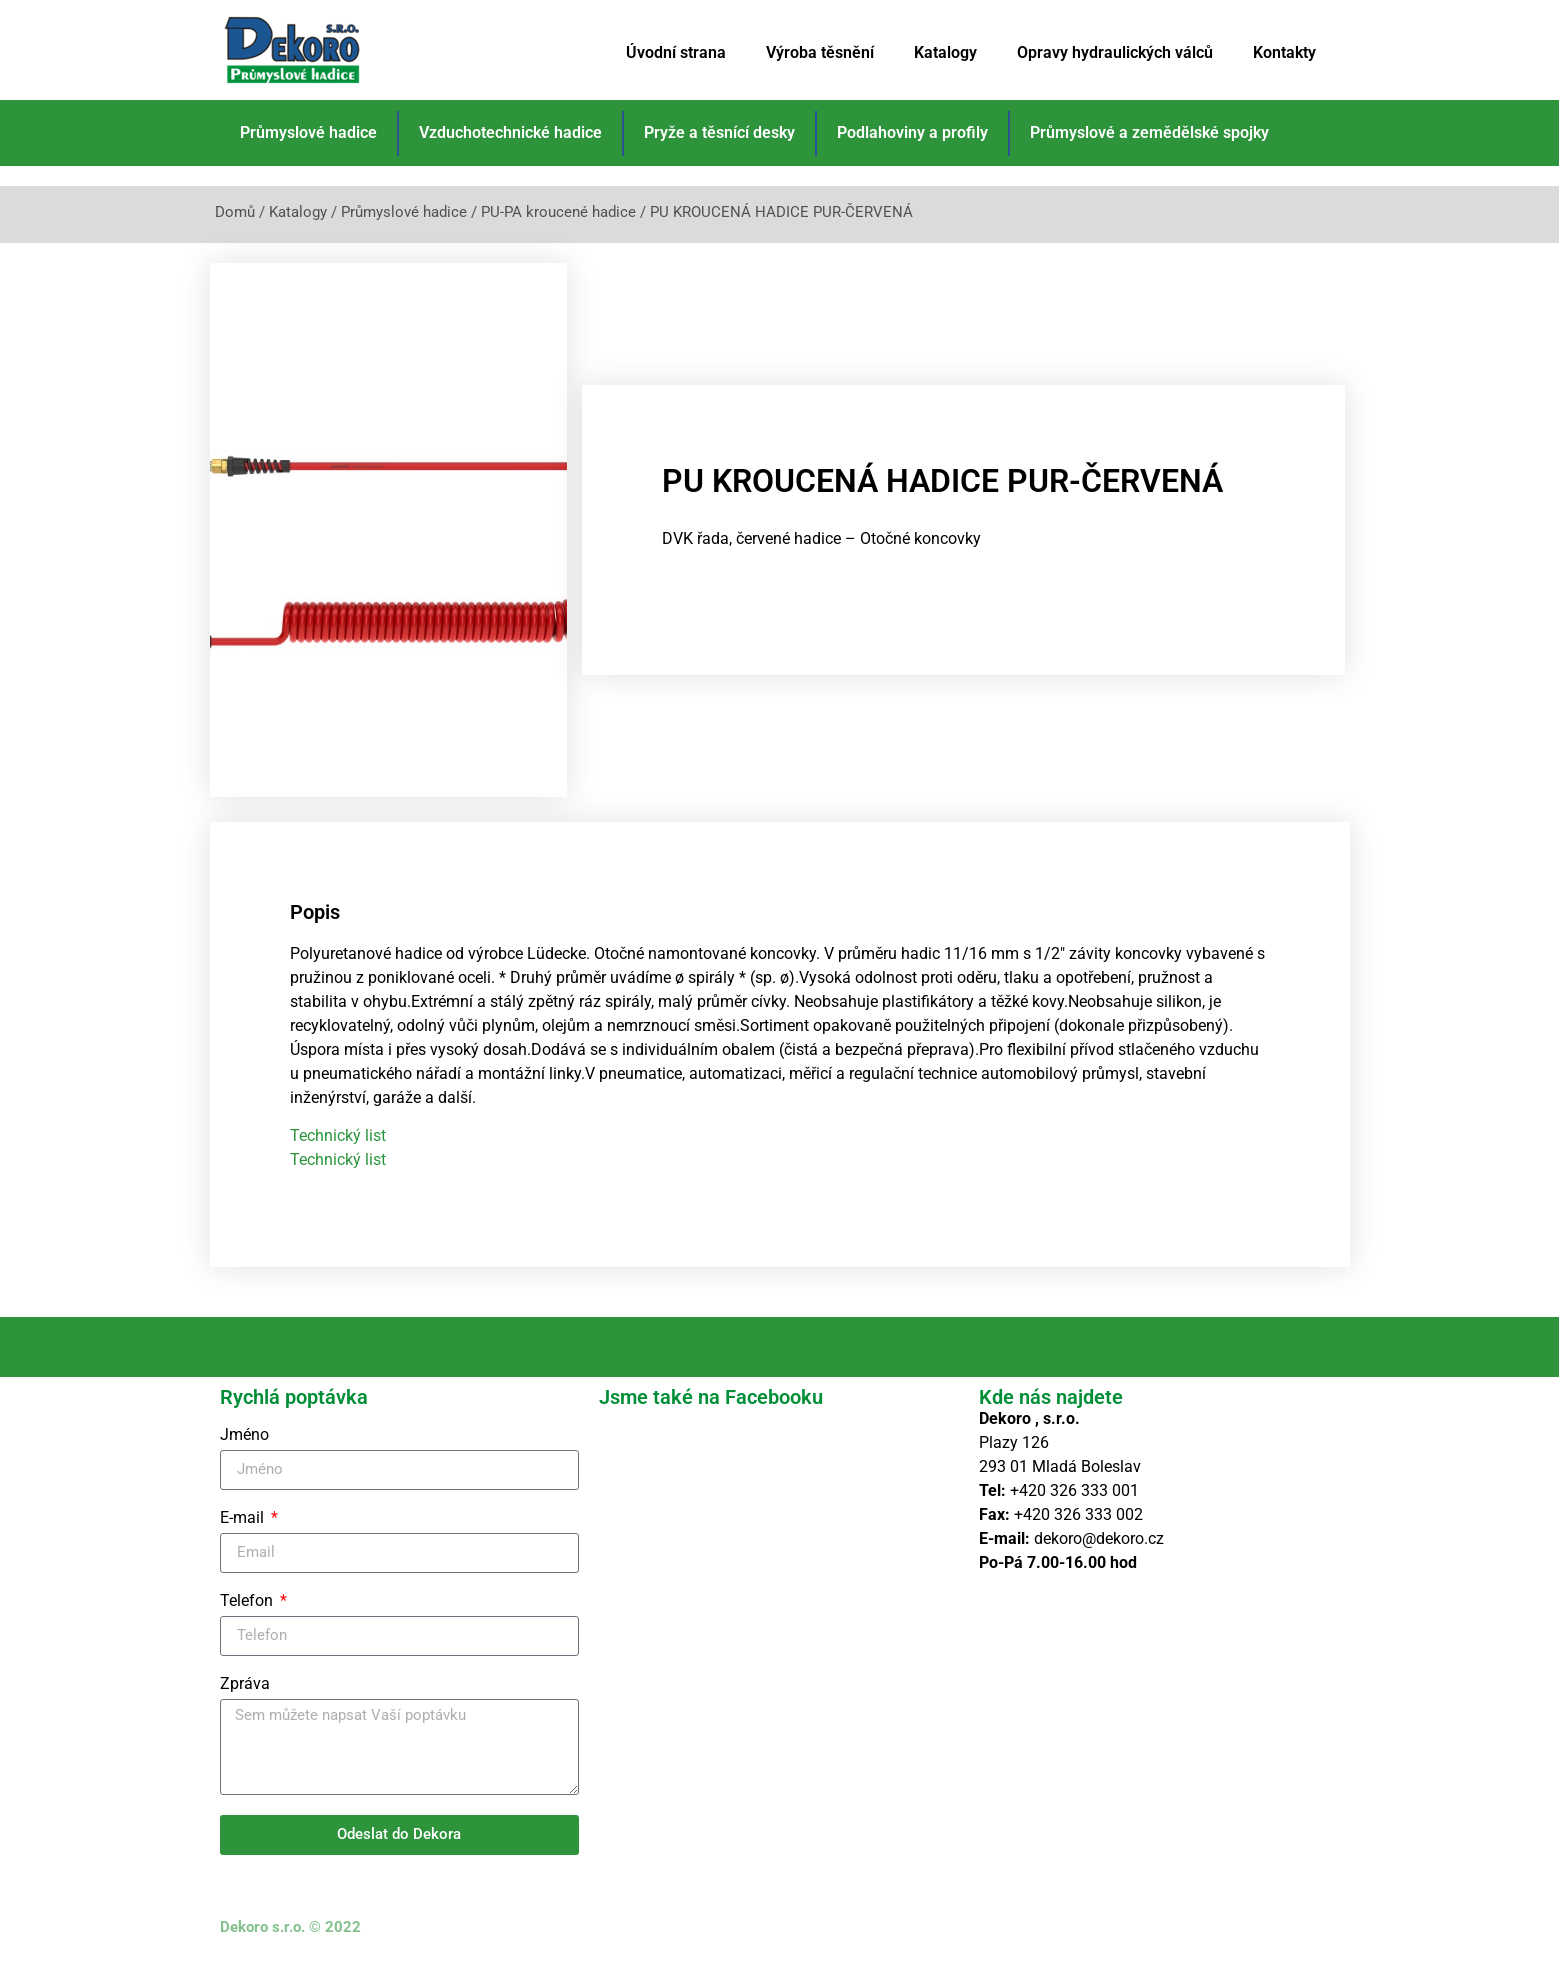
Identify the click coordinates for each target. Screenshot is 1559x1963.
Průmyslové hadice (308, 132)
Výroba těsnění (820, 52)
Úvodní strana (676, 52)
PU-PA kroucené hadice (558, 212)
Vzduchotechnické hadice (510, 132)
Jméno (244, 1435)
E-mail (244, 1518)
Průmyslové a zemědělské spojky (1149, 132)
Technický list (338, 1135)
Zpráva (245, 1684)
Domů (235, 212)
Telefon (248, 1601)
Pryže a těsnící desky (719, 132)
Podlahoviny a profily (912, 132)
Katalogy (945, 52)
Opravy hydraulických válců (1115, 52)
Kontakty (1284, 52)
